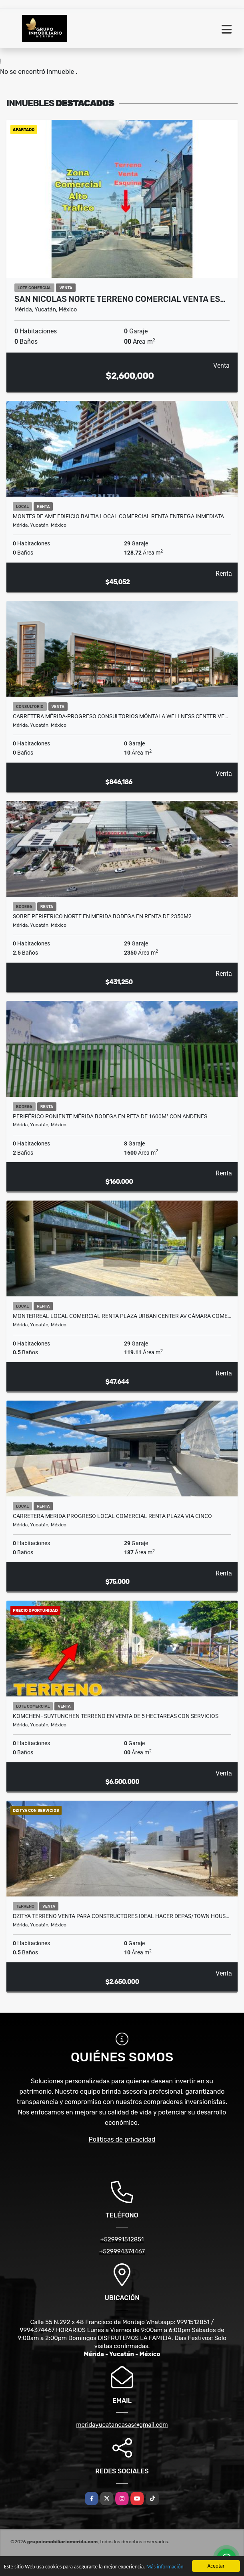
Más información (165, 2567)
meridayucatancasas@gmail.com (122, 2424)
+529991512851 (122, 2239)
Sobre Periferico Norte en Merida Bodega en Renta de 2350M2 (102, 916)
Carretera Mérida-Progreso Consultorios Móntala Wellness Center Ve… (120, 716)
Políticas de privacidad (122, 2139)
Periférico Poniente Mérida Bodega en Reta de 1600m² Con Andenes (110, 1116)
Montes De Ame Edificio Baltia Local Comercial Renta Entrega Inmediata (118, 516)
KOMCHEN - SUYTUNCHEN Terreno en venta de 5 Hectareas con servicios (115, 1716)
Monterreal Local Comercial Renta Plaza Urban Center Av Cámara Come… (122, 1316)
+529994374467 (122, 2251)
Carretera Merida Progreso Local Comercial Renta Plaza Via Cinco (112, 1516)
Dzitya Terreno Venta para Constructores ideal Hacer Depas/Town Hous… (121, 1916)
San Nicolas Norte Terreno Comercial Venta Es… (120, 299)
